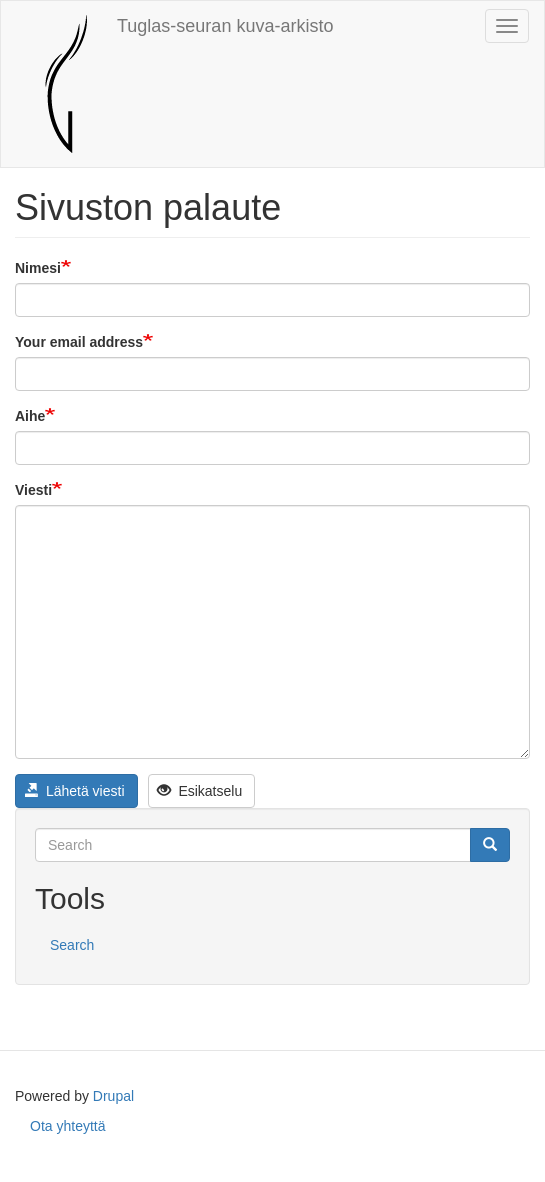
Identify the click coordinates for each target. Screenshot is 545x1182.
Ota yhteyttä (67, 1126)
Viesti (33, 490)
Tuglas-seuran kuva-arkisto (225, 26)
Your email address (79, 342)
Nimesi (38, 268)
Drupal (113, 1096)
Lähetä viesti (75, 791)
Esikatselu (199, 791)
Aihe (30, 416)
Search (72, 945)
